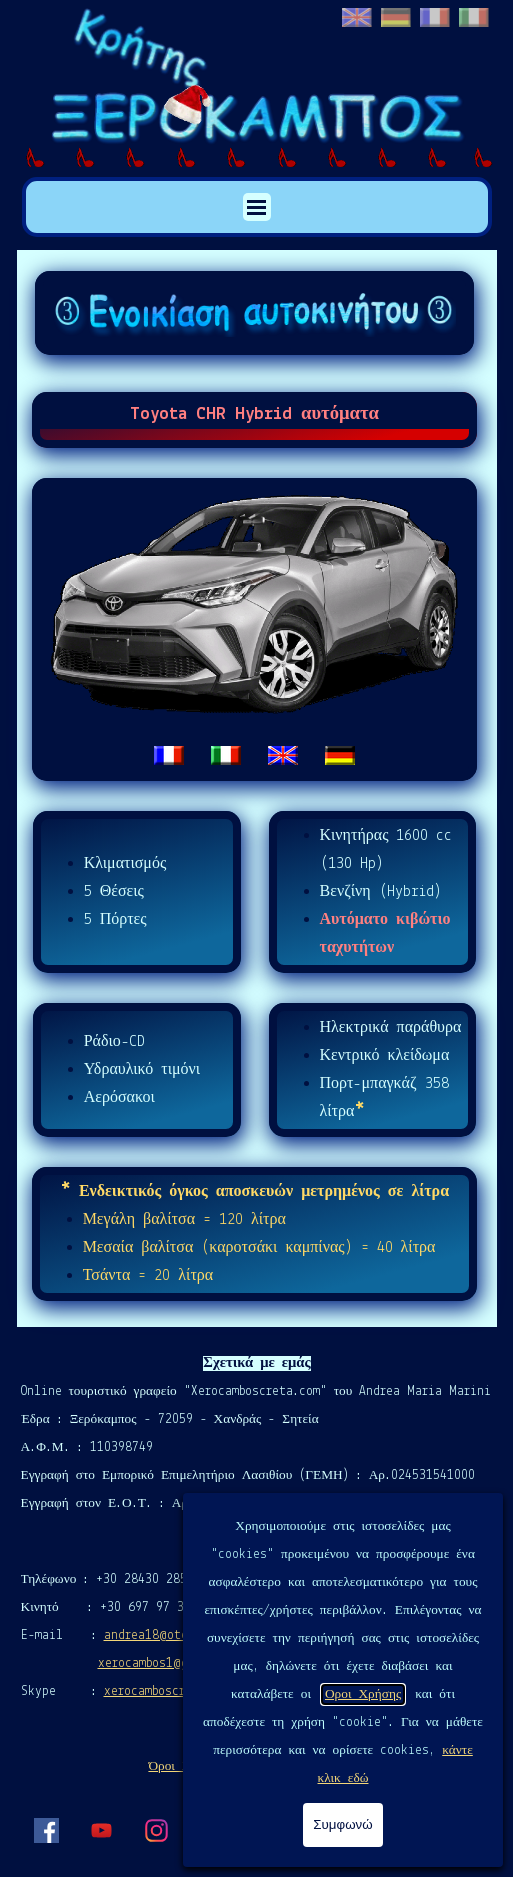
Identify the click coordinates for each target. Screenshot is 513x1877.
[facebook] (46, 1830)
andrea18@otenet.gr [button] (166, 1635)
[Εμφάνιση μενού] (257, 207)
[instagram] (156, 1830)
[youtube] (101, 1830)
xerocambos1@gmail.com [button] (170, 1663)
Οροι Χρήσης (363, 1694)
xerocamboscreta (155, 1691)
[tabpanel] (255, 630)
